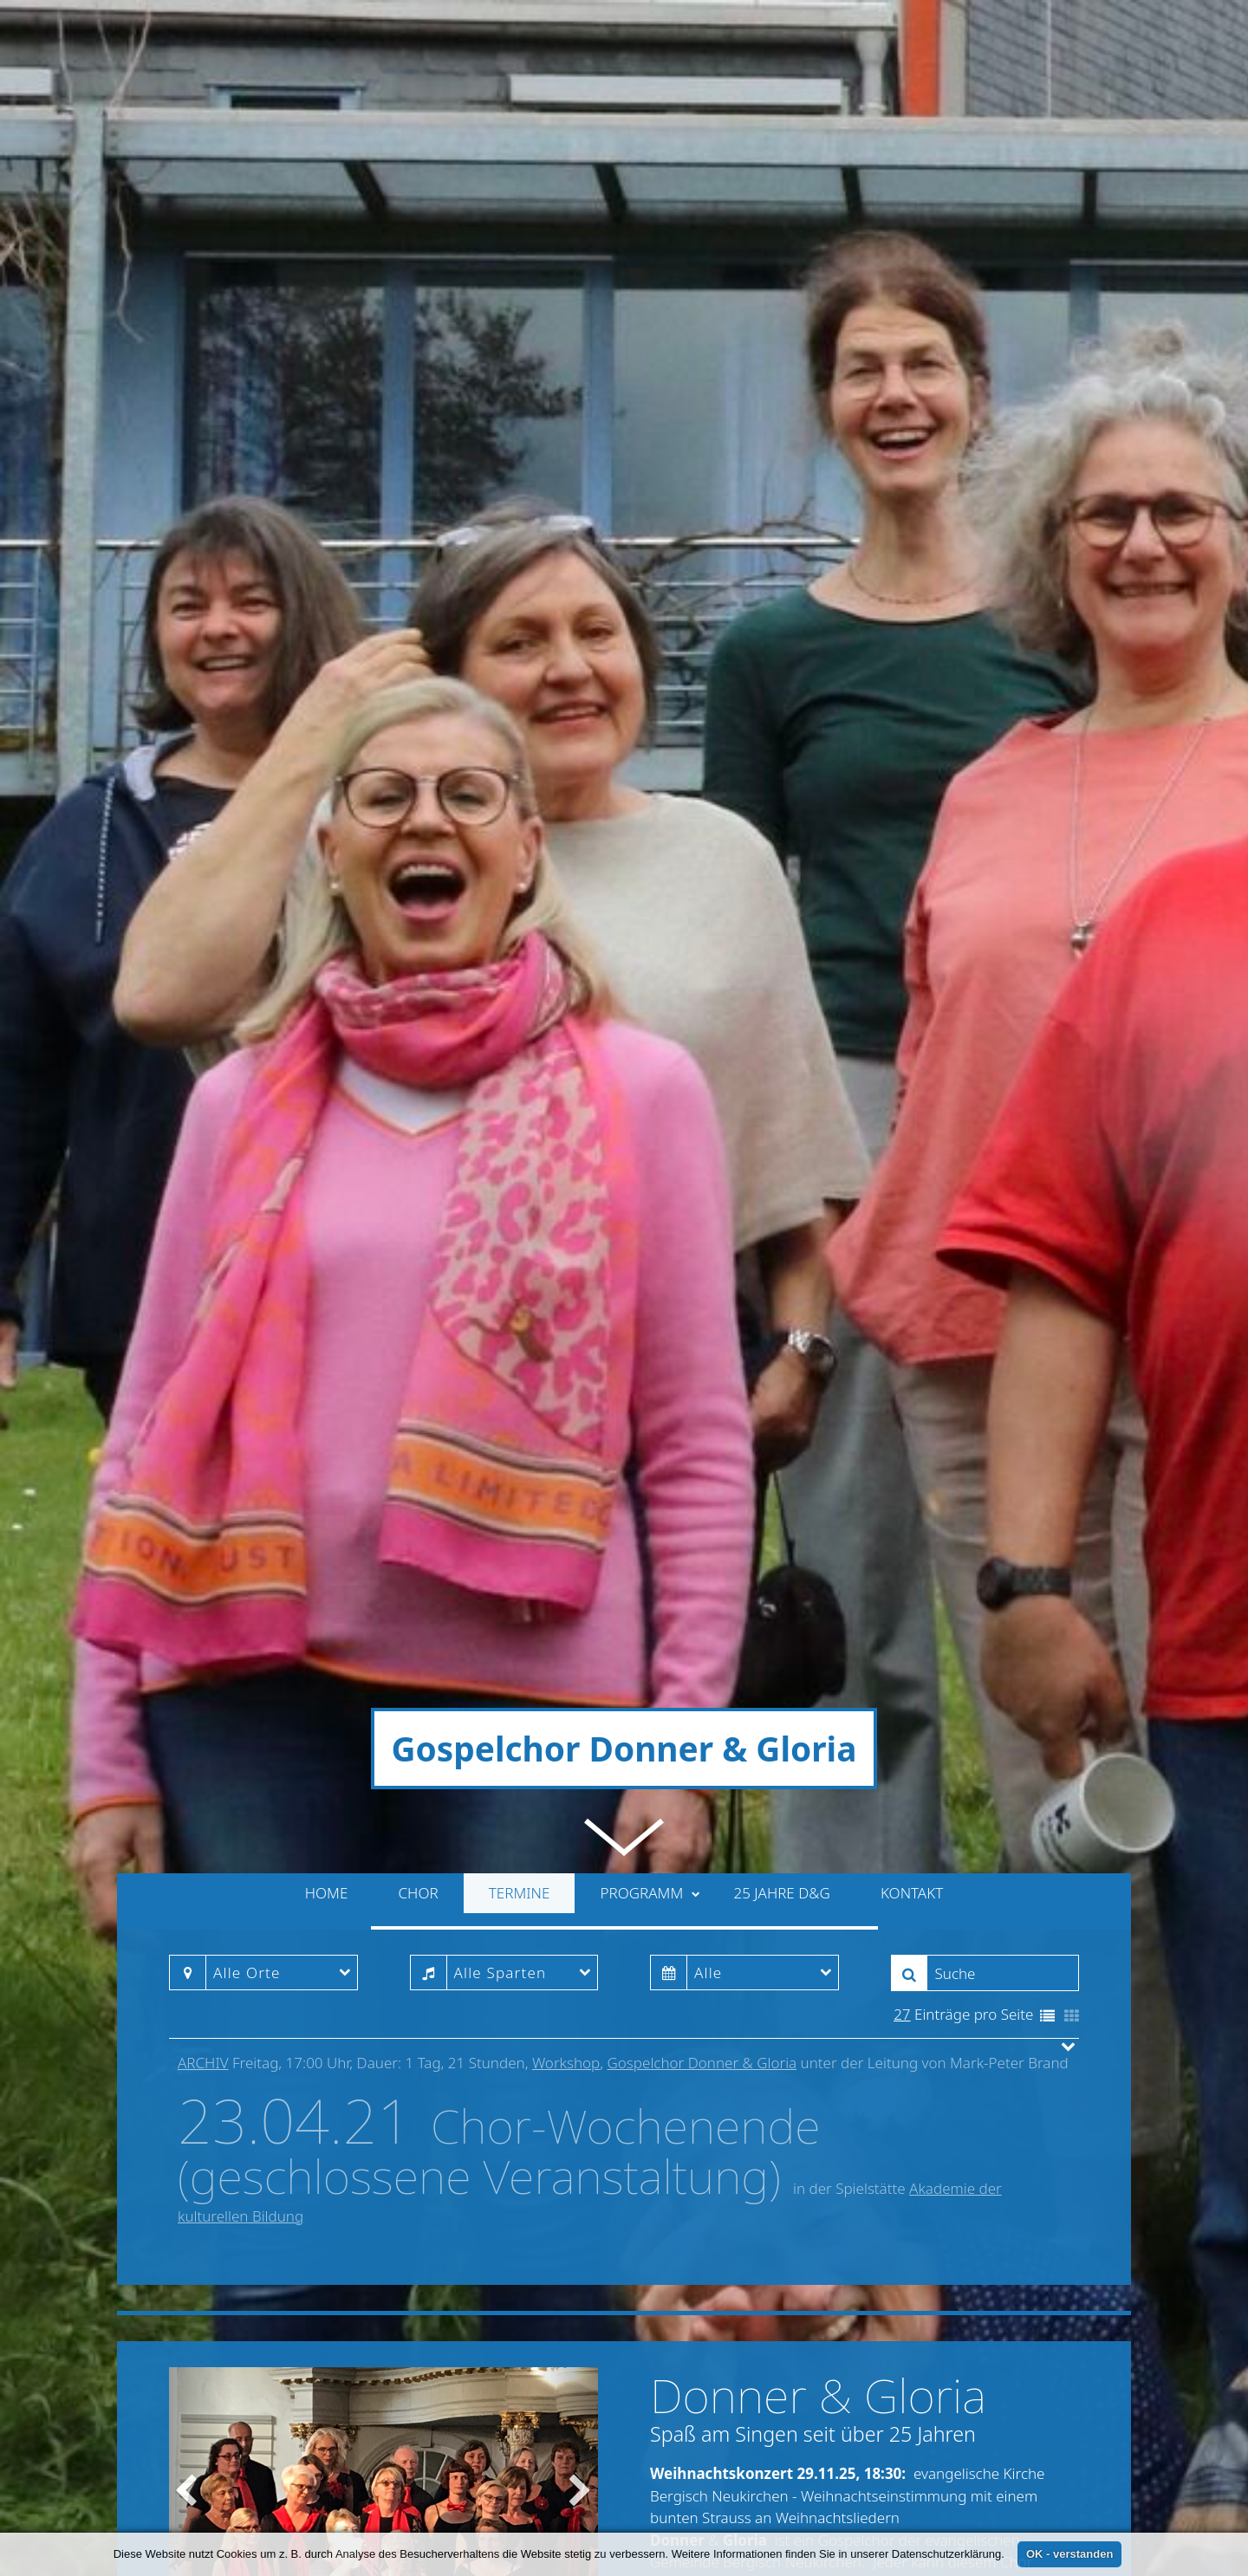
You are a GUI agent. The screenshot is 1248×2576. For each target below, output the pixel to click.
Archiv (203, 1488)
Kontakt (912, 1318)
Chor (419, 1318)
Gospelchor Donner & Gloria (702, 1488)
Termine (519, 1318)
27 (902, 1440)
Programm (650, 1318)
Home (326, 1318)
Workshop (566, 1488)
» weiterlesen (1004, 2120)
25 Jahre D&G (781, 1318)
